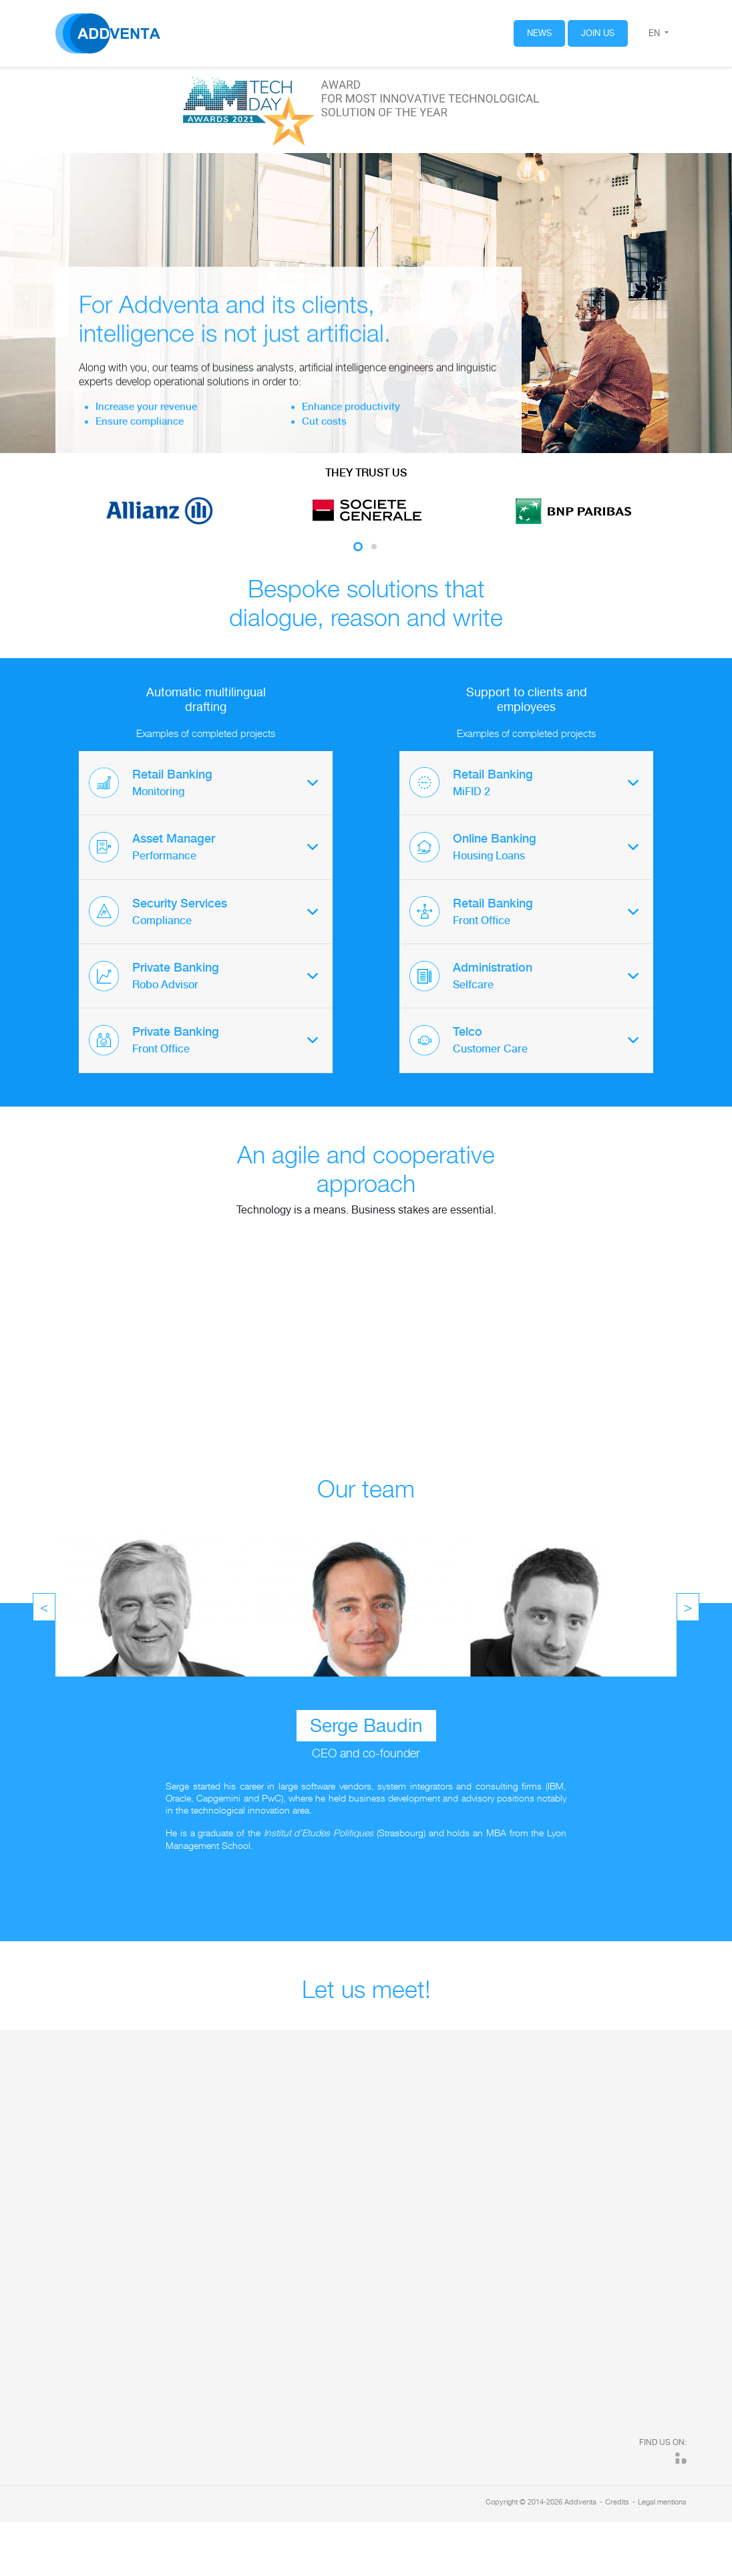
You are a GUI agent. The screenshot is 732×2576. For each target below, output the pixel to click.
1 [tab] (358, 546)
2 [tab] (374, 546)
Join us (597, 33)
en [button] (656, 33)
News (539, 33)
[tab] (206, 783)
